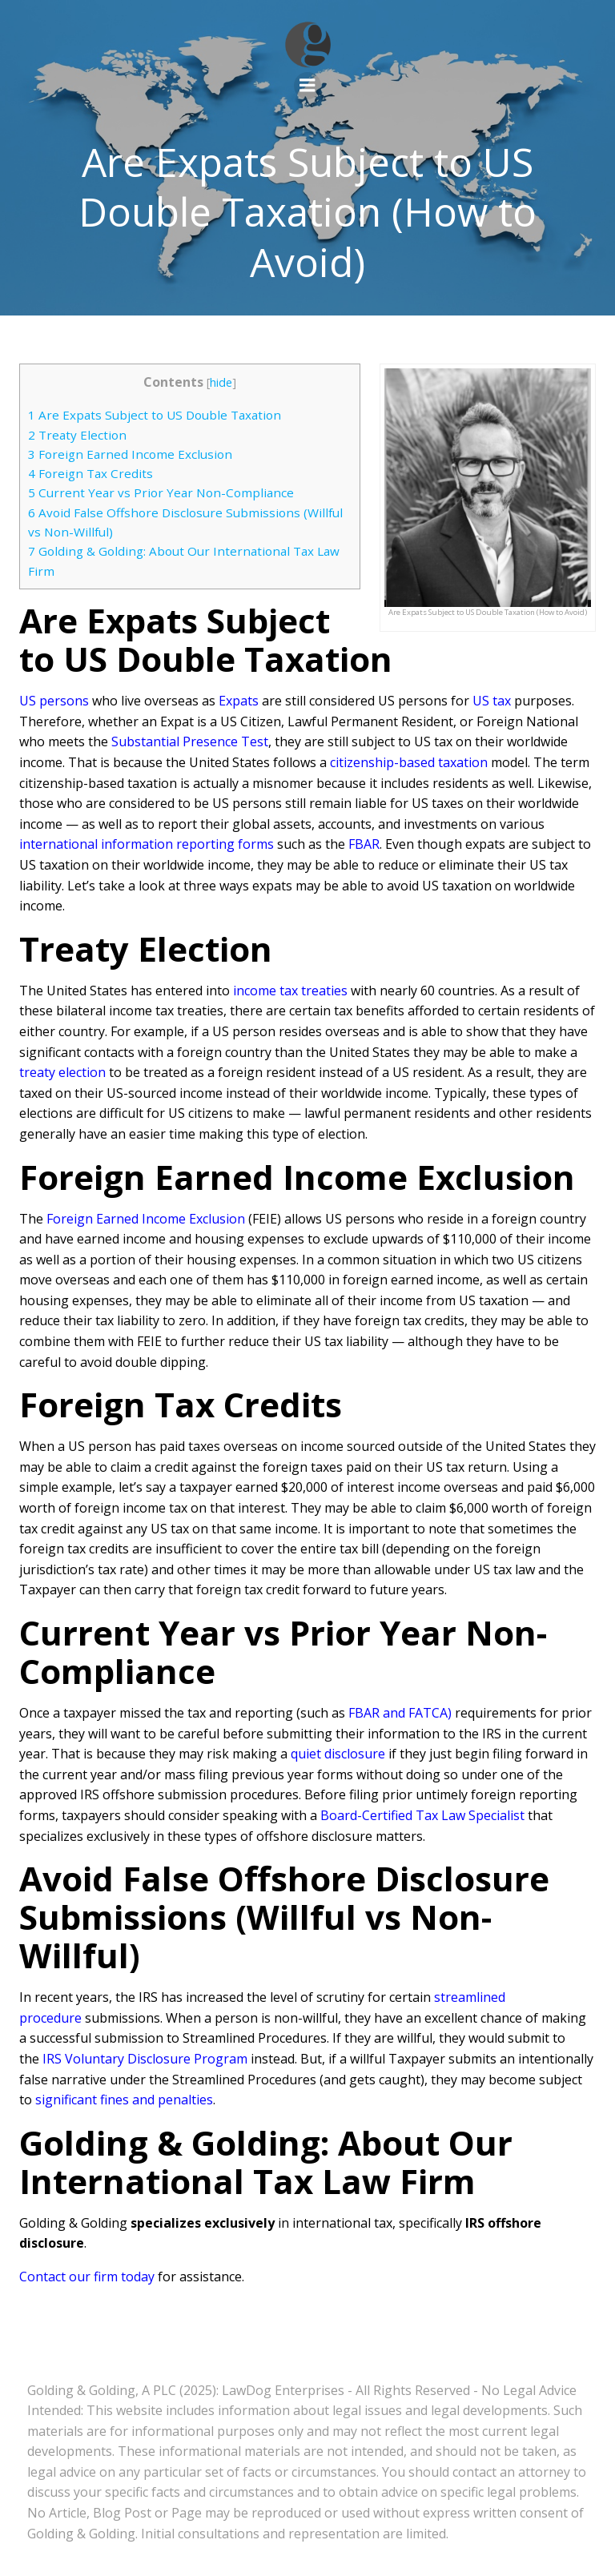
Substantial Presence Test (189, 741)
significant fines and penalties (124, 2099)
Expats (239, 700)
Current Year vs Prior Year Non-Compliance (161, 492)
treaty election (62, 1072)
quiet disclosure (338, 1753)
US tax (491, 700)
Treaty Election (77, 435)
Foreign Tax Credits (90, 473)
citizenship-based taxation (409, 762)
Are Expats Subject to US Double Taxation (156, 415)
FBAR (364, 844)
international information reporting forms (146, 844)
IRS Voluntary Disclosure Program (144, 2059)
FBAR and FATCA (398, 1713)
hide (221, 382)
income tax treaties (290, 990)
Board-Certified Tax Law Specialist (422, 1815)
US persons (54, 700)
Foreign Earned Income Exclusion (130, 454)
